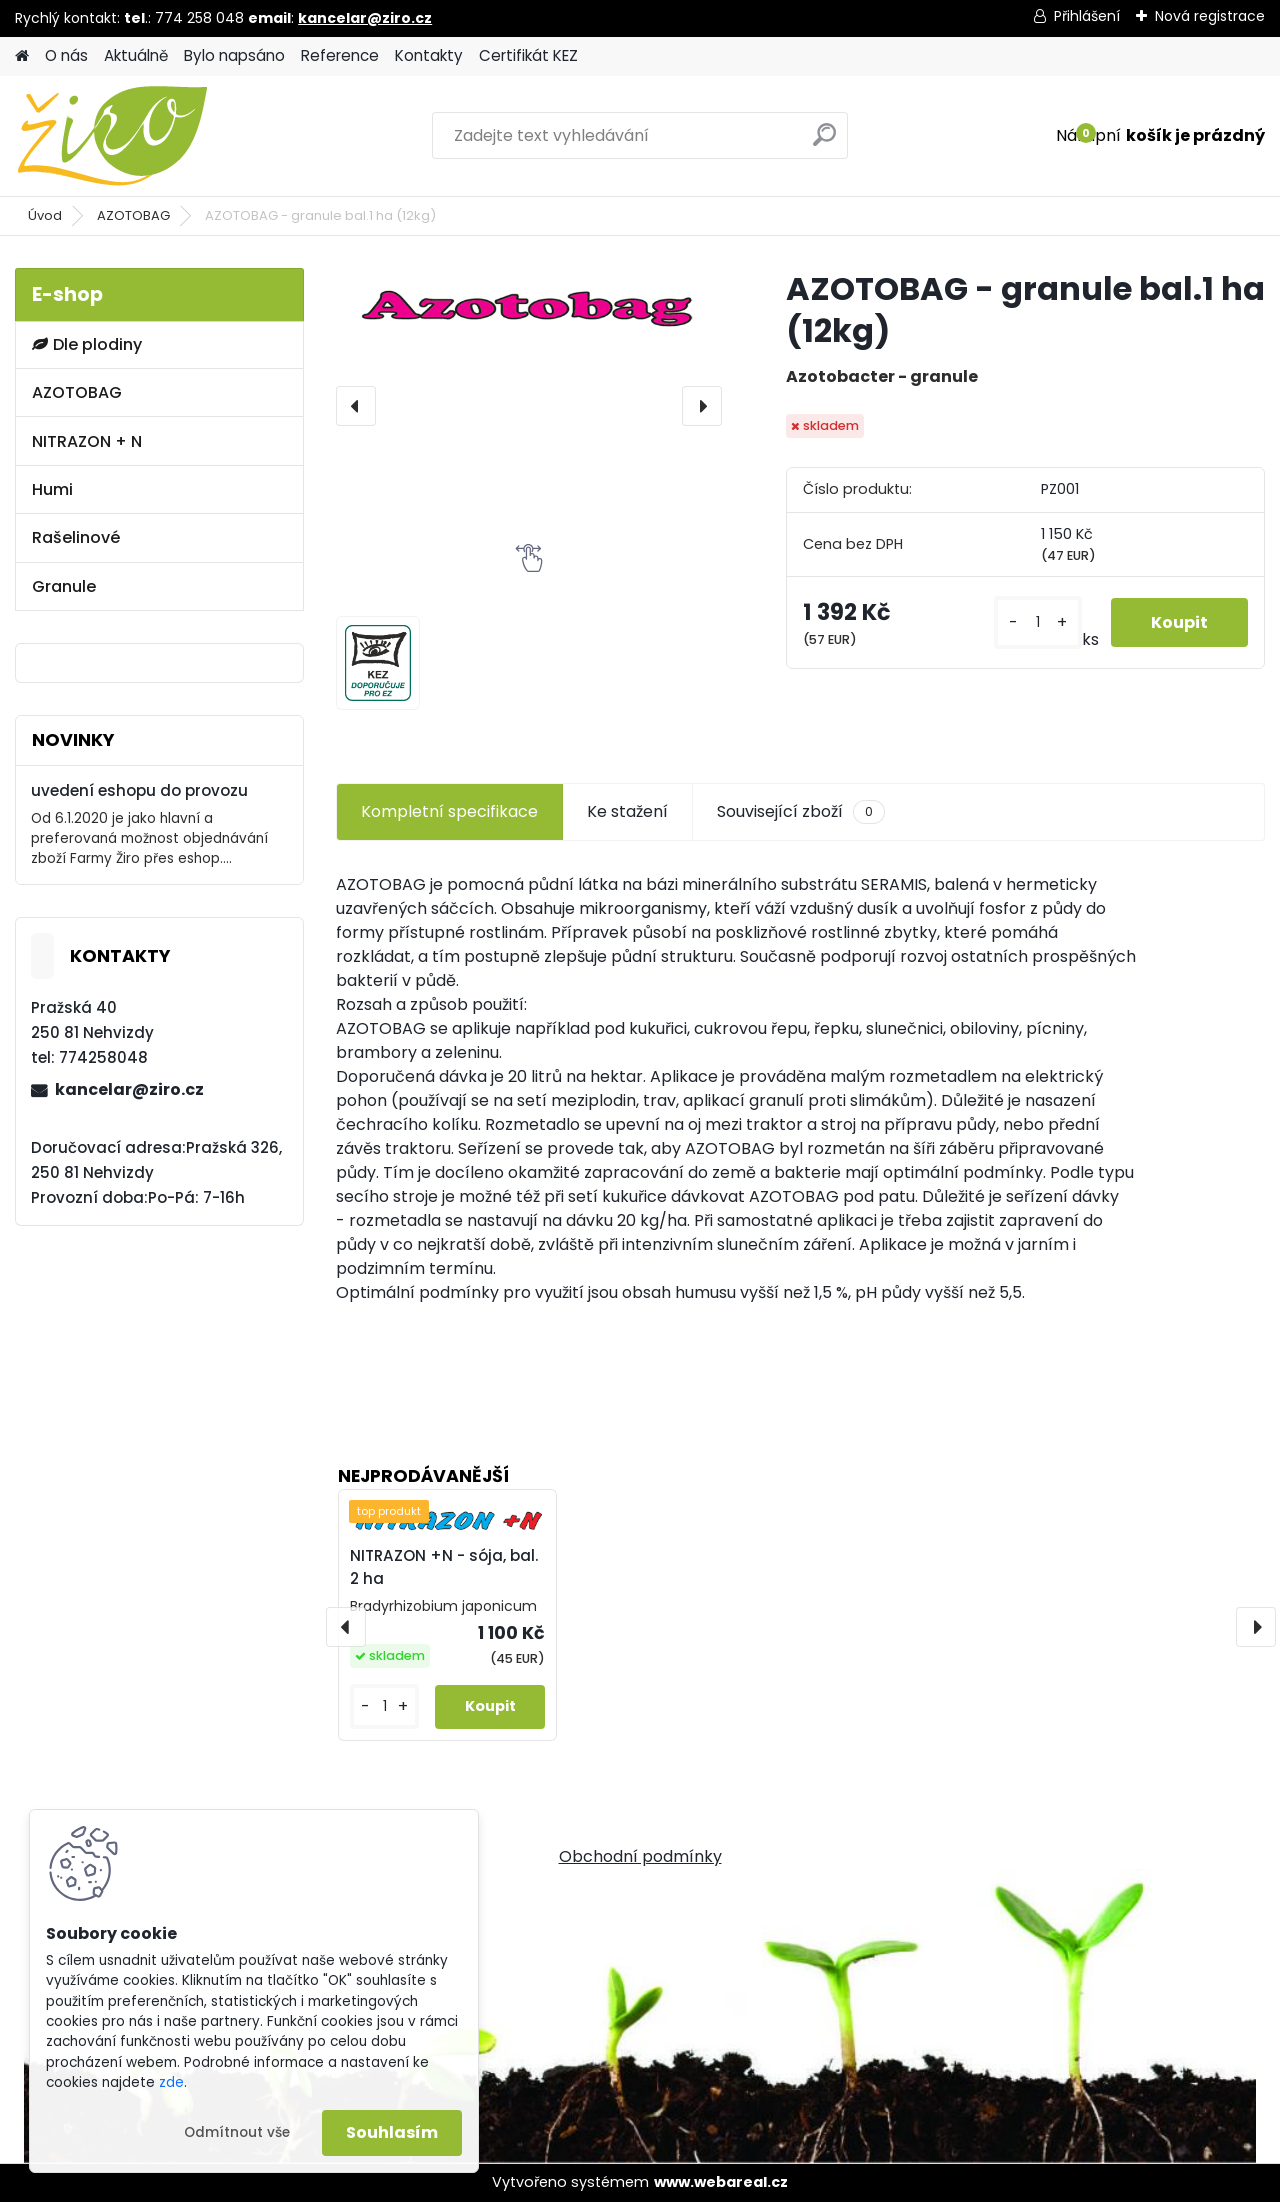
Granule (64, 586)
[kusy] (1038, 622)
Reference (340, 55)
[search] (824, 142)
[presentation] (356, 406)
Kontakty (429, 55)
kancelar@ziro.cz (365, 18)
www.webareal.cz (721, 2182)
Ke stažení (627, 811)
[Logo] (152, 136)
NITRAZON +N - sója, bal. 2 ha (444, 1567)
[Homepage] (22, 56)
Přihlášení (1087, 16)
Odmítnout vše (237, 2132)
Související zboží (801, 812)
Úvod (45, 215)
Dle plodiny (87, 344)
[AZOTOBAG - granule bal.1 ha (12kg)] (529, 307)
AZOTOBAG (133, 215)
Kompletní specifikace (449, 811)
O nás (66, 55)
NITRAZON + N (87, 441)
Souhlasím (392, 2132)
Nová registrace (1210, 16)
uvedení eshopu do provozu (139, 790)
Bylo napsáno (234, 55)
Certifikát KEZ (528, 55)
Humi (52, 489)
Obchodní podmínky (640, 1856)
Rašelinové (76, 537)
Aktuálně (136, 55)
